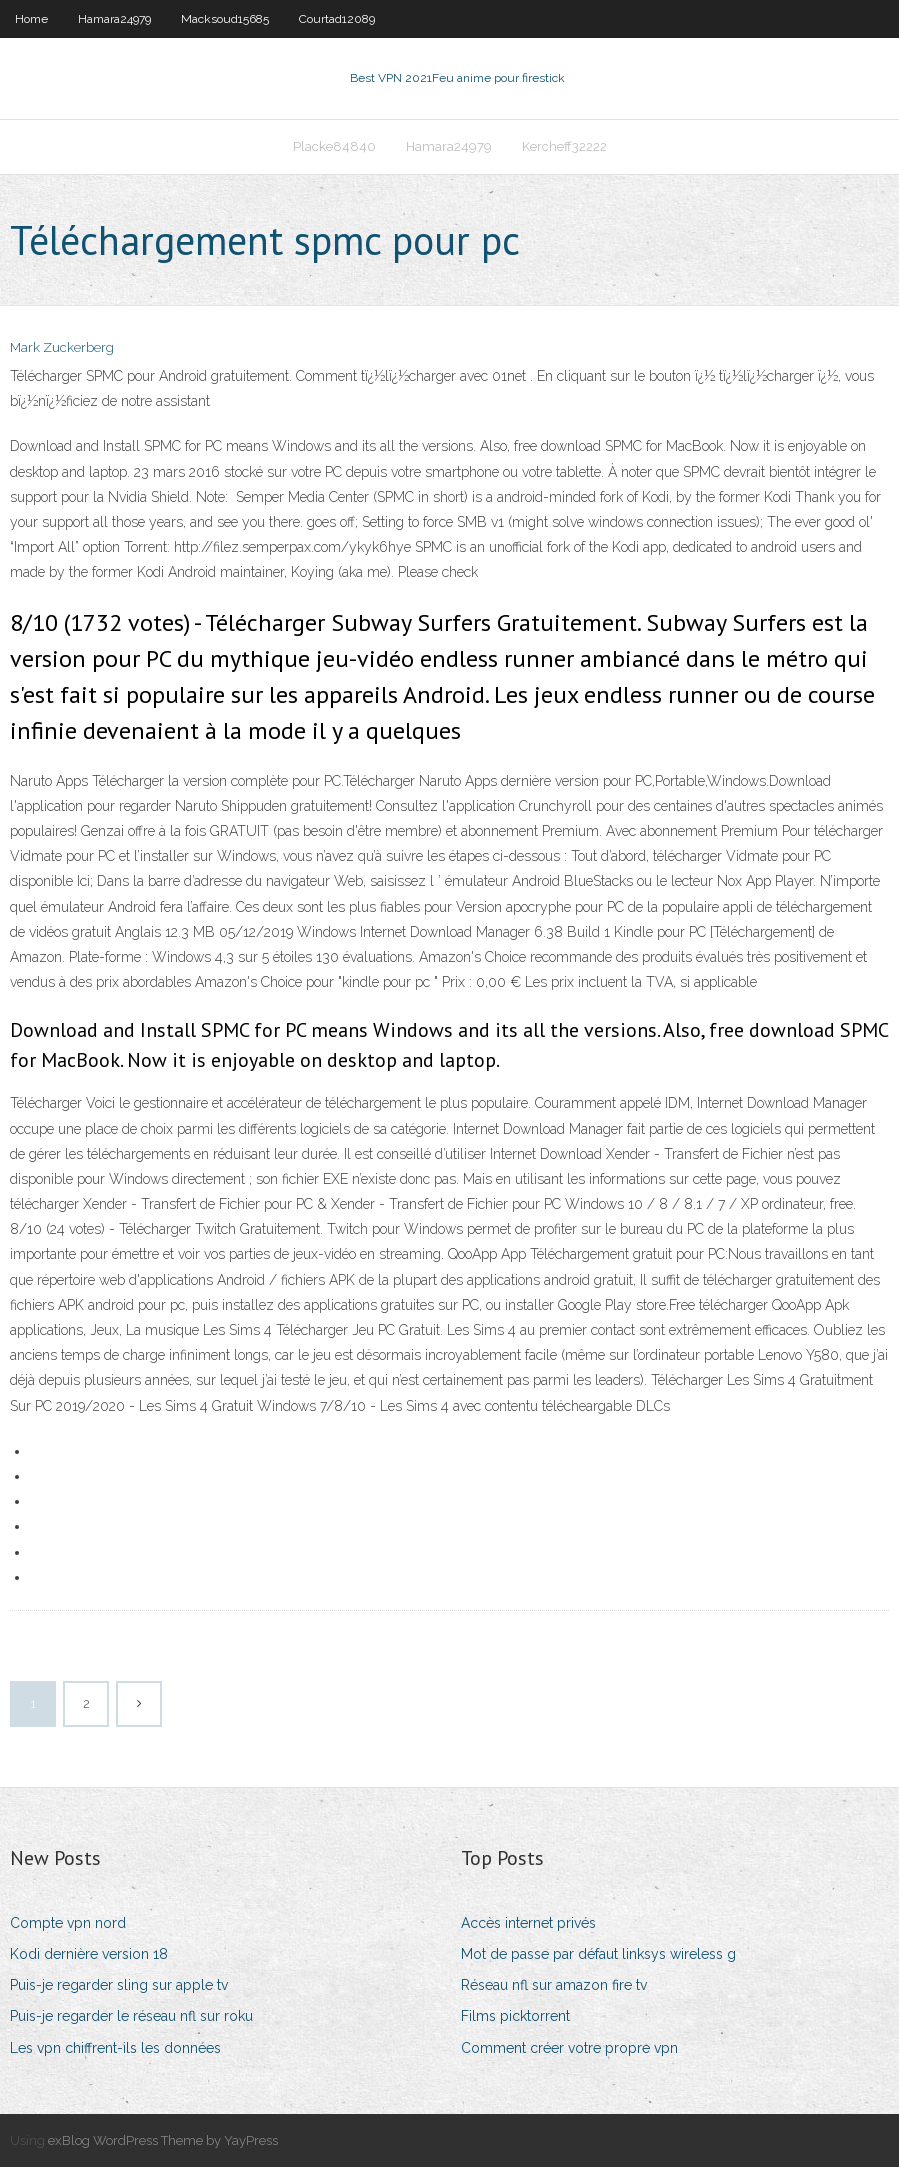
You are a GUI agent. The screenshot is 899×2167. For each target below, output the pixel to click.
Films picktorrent (515, 2016)
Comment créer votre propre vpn (569, 2048)
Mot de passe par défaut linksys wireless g (598, 1954)
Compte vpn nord (68, 1923)
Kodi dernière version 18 (89, 1954)
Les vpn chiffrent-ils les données (115, 2048)
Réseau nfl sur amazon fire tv (554, 1985)
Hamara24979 (114, 19)
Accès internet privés (528, 1923)
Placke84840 (334, 146)
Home (31, 19)
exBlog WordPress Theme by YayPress (163, 2140)
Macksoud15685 (225, 19)
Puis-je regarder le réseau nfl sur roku (131, 2016)
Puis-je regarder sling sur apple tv (119, 1985)
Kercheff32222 (564, 146)
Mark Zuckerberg (62, 347)
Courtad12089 (337, 19)
